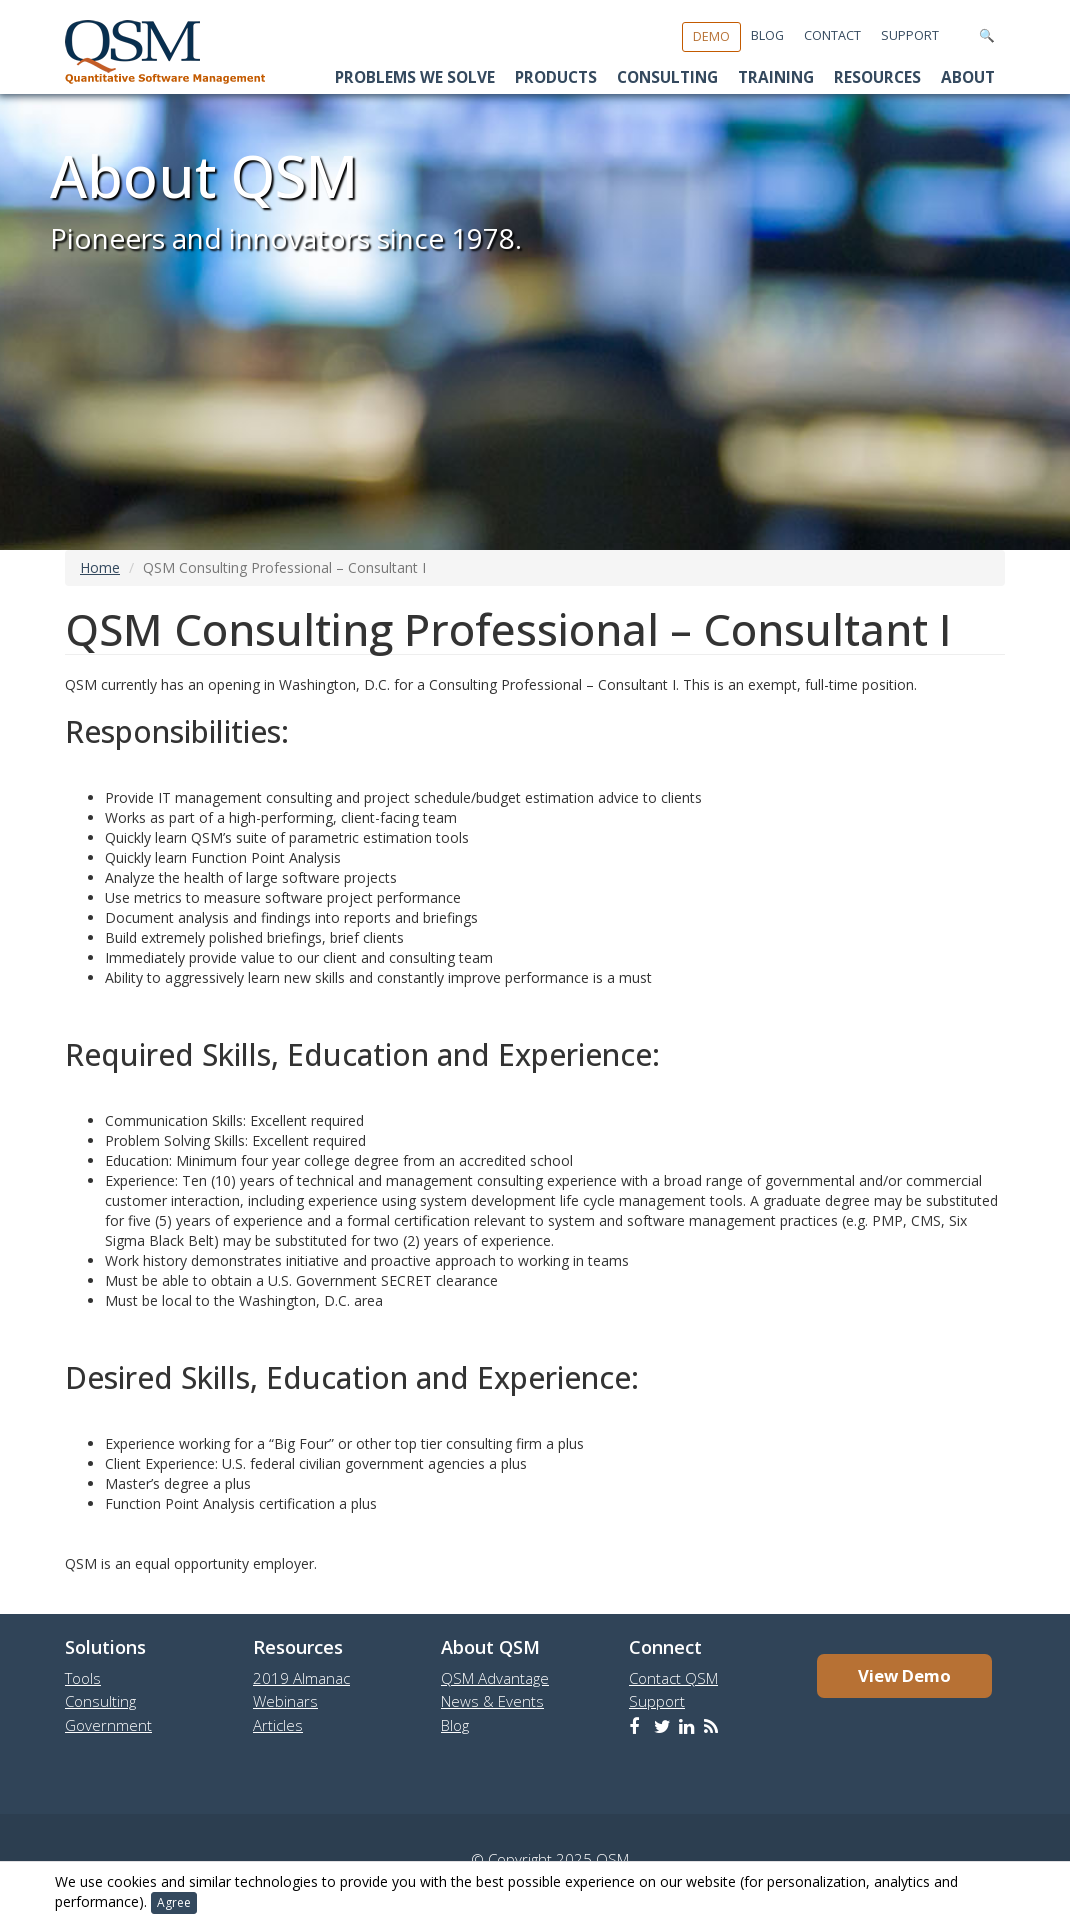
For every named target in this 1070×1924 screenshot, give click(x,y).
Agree (174, 1902)
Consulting (667, 77)
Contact (832, 35)
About (968, 77)
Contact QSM (673, 1678)
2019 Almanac (301, 1678)
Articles (278, 1725)
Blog (767, 35)
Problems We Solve (415, 77)
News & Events (492, 1701)
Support (910, 35)
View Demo (904, 1675)
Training (776, 77)
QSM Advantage (495, 1678)
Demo (711, 36)
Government (108, 1725)
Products (556, 77)
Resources (877, 77)
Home (100, 567)
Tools (83, 1678)
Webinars (285, 1701)
